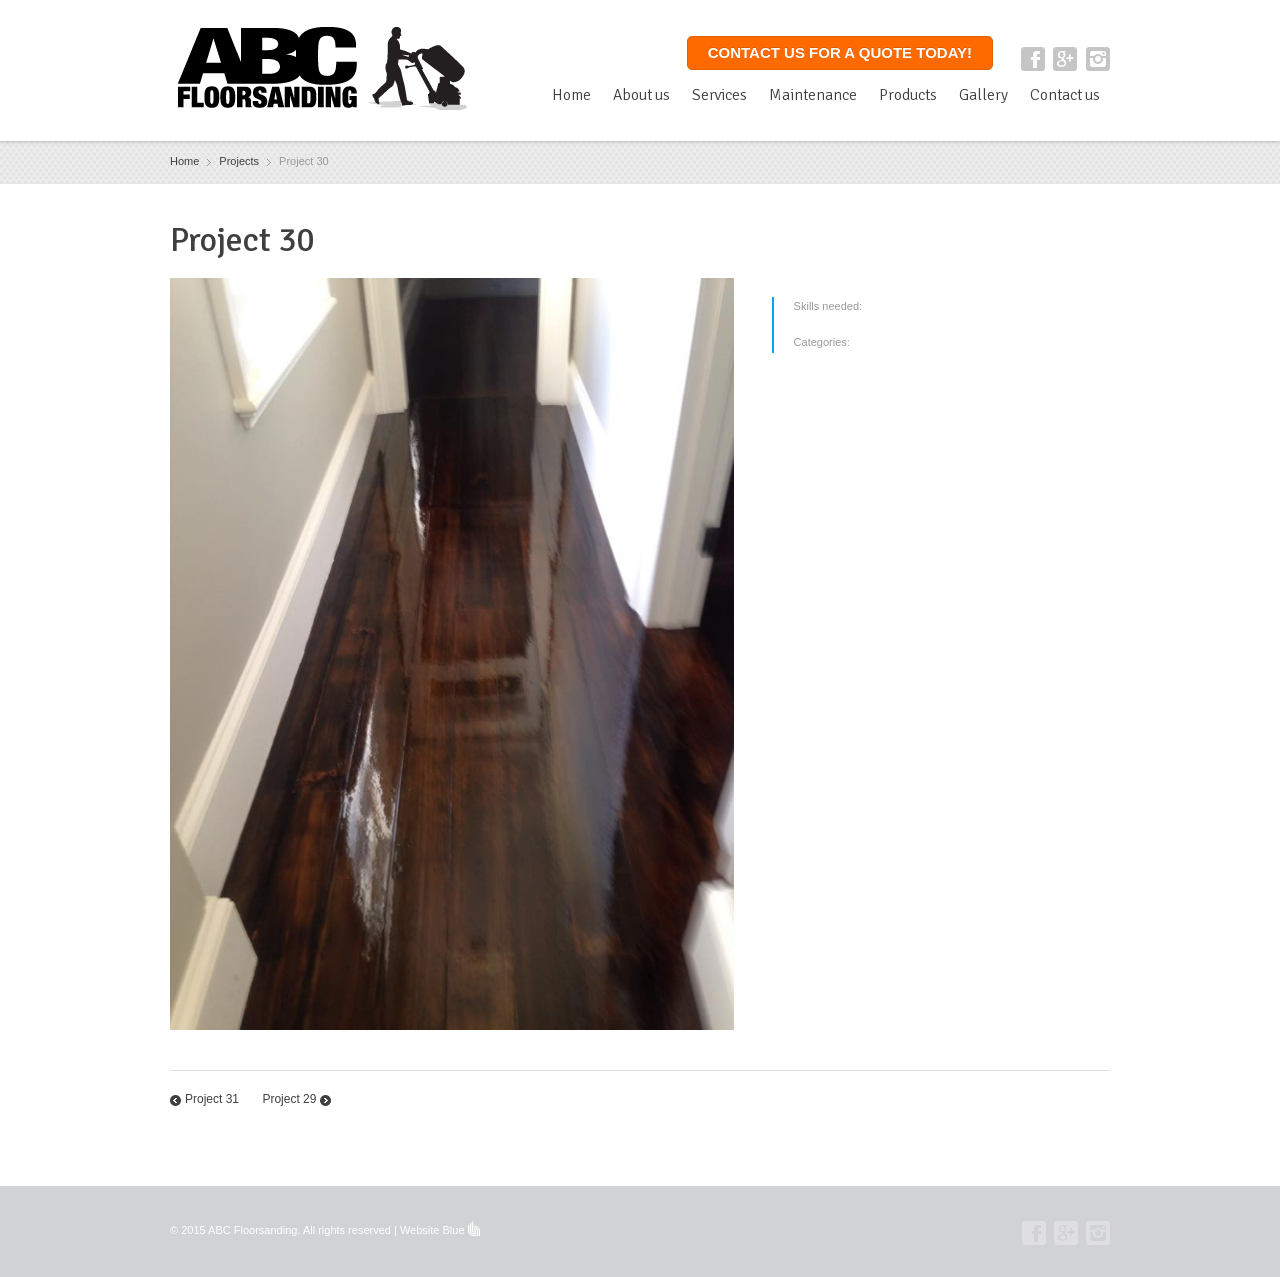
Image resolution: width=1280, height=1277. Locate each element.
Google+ (1065, 59)
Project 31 (212, 1099)
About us (641, 95)
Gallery (983, 95)
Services (719, 95)
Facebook (1033, 59)
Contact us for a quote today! (840, 52)
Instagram (1098, 59)
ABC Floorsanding (252, 1230)
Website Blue (432, 1230)
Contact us (1065, 95)
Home (571, 95)
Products (908, 95)
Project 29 (289, 1099)
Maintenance (813, 95)
